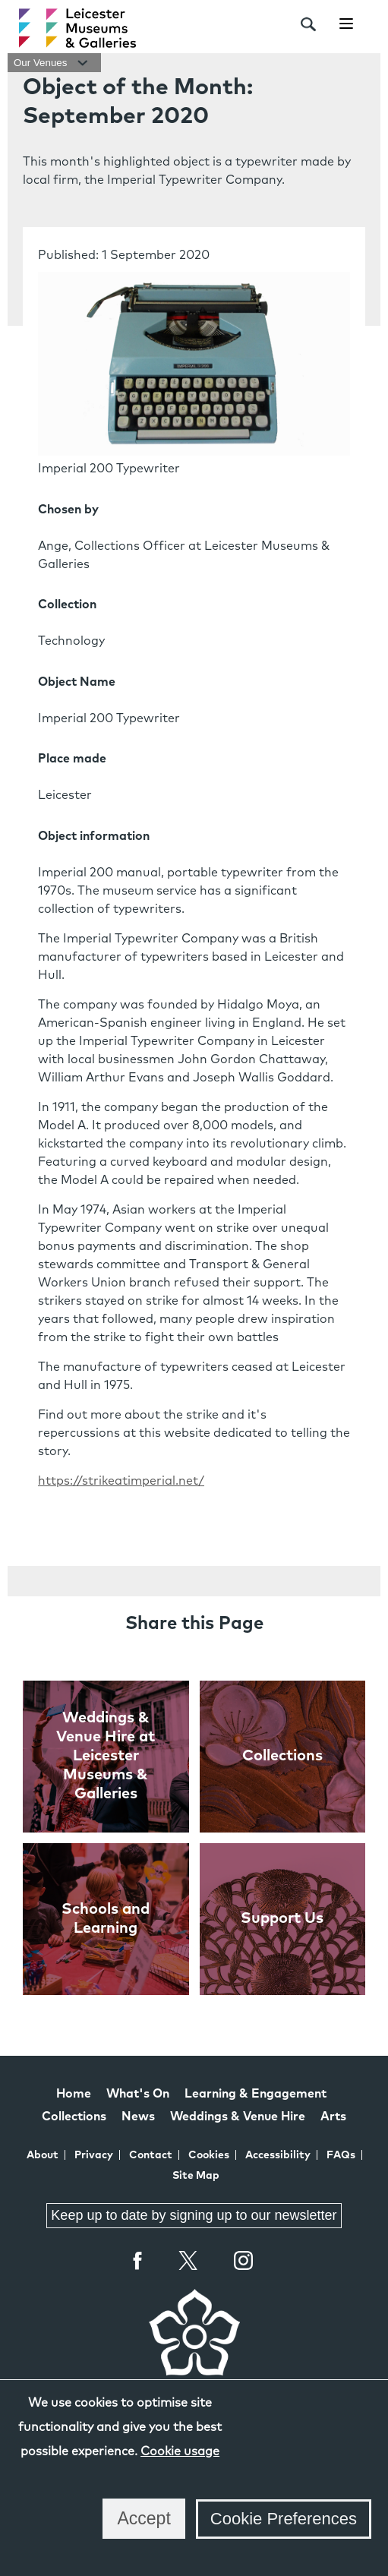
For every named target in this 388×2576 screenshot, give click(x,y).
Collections (74, 2116)
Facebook (138, 2260)
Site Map (195, 2175)
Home (73, 2094)
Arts (333, 2116)
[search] (308, 24)
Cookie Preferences (283, 2518)
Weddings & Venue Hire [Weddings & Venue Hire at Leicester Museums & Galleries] (237, 2116)
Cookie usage (179, 2451)
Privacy (93, 2155)
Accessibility (278, 2155)
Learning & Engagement (255, 2094)
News (138, 2116)
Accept (143, 2518)
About (42, 2155)
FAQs (340, 2155)
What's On (137, 2094)
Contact (150, 2155)
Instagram (243, 2262)
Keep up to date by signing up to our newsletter (193, 2215)
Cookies (208, 2155)
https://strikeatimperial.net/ (121, 1481)
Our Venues (54, 62)
